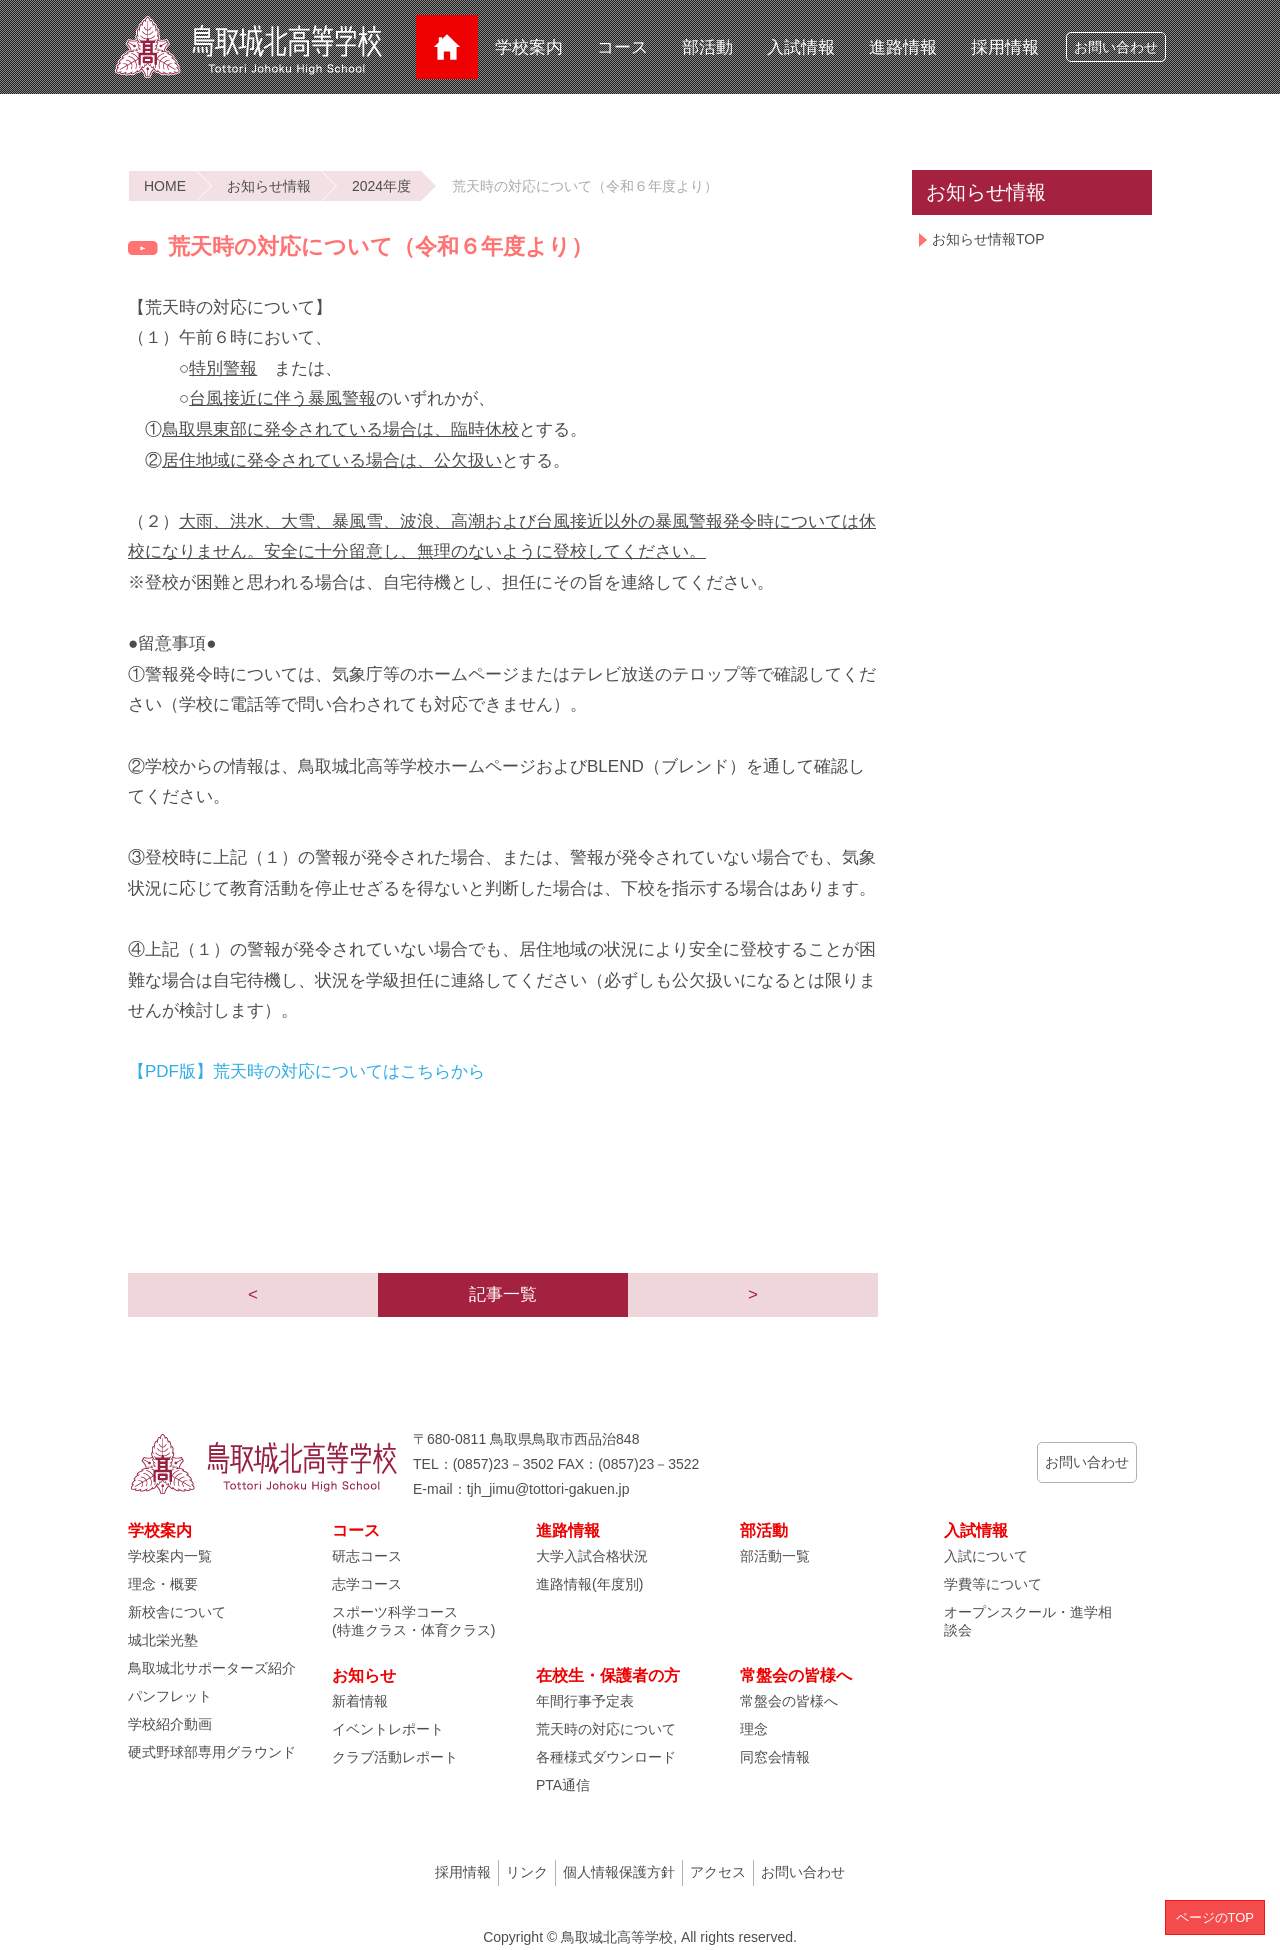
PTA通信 (563, 1785)
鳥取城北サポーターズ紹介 (212, 1668)
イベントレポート (388, 1729)
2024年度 (381, 186)
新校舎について (177, 1612)
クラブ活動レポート (395, 1757)
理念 (754, 1729)
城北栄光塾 (163, 1640)
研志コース (367, 1556)
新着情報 (360, 1701)
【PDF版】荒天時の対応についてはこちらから (306, 1071)
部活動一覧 (775, 1556)
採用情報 (1005, 47)
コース (622, 47)
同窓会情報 (775, 1757)
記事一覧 (503, 1294)
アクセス (718, 1872)
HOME (165, 186)
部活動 (707, 47)
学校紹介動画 (170, 1724)
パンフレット (170, 1696)
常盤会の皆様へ (789, 1701)
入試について (986, 1556)
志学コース (367, 1584)
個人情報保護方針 (619, 1872)
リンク (527, 1872)
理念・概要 (163, 1584)
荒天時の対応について (606, 1729)
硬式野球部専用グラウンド (212, 1752)
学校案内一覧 (170, 1556)
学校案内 (529, 47)
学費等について (993, 1584)
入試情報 (801, 47)
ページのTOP (1215, 1917)
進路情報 (903, 47)
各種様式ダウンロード (606, 1757)
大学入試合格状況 (592, 1556)
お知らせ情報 (269, 186)
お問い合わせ (1116, 47)
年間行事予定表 (585, 1701)
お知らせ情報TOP (988, 239)
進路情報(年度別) (589, 1584)
